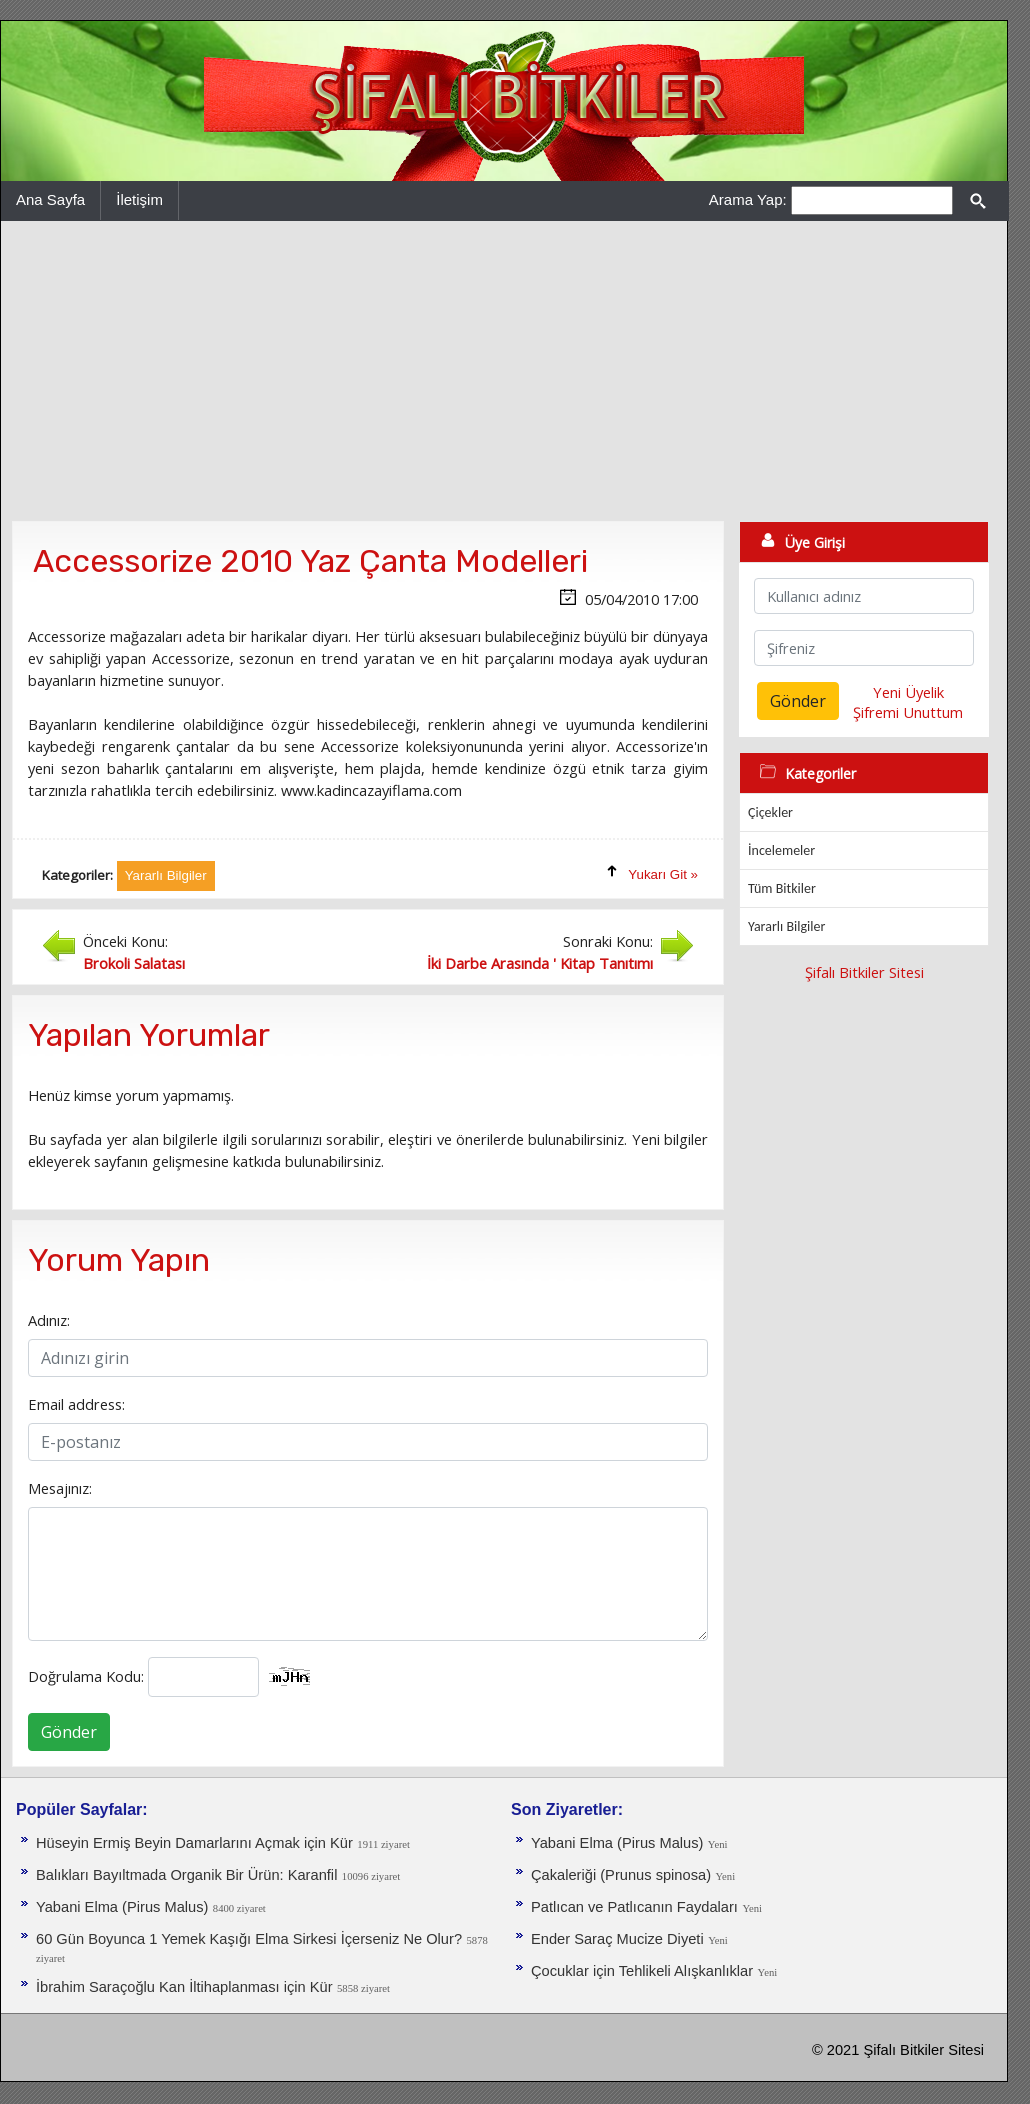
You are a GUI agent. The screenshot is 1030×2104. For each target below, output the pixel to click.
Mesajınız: (60, 1488)
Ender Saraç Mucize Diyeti (617, 1939)
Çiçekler (770, 812)
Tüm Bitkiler (782, 888)
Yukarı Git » (663, 874)
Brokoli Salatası (134, 963)
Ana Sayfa (50, 199)
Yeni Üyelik (908, 692)
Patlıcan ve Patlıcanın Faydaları (634, 1907)
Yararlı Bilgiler (786, 926)
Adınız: (49, 1320)
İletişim (139, 199)
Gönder (69, 1732)
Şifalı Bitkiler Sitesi (864, 972)
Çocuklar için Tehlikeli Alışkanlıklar (642, 1971)
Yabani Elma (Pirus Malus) (122, 1907)
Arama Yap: (748, 199)
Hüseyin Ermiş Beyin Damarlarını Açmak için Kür (194, 1843)
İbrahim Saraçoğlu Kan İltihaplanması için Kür (184, 1987)
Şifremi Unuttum (908, 712)
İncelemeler (781, 850)
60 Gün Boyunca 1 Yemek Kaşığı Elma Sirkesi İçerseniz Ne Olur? (249, 1939)
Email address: (76, 1404)
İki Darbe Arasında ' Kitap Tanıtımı (540, 963)
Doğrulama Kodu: (86, 1676)
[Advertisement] (504, 371)
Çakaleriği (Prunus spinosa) (621, 1875)
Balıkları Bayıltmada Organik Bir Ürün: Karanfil (186, 1875)
